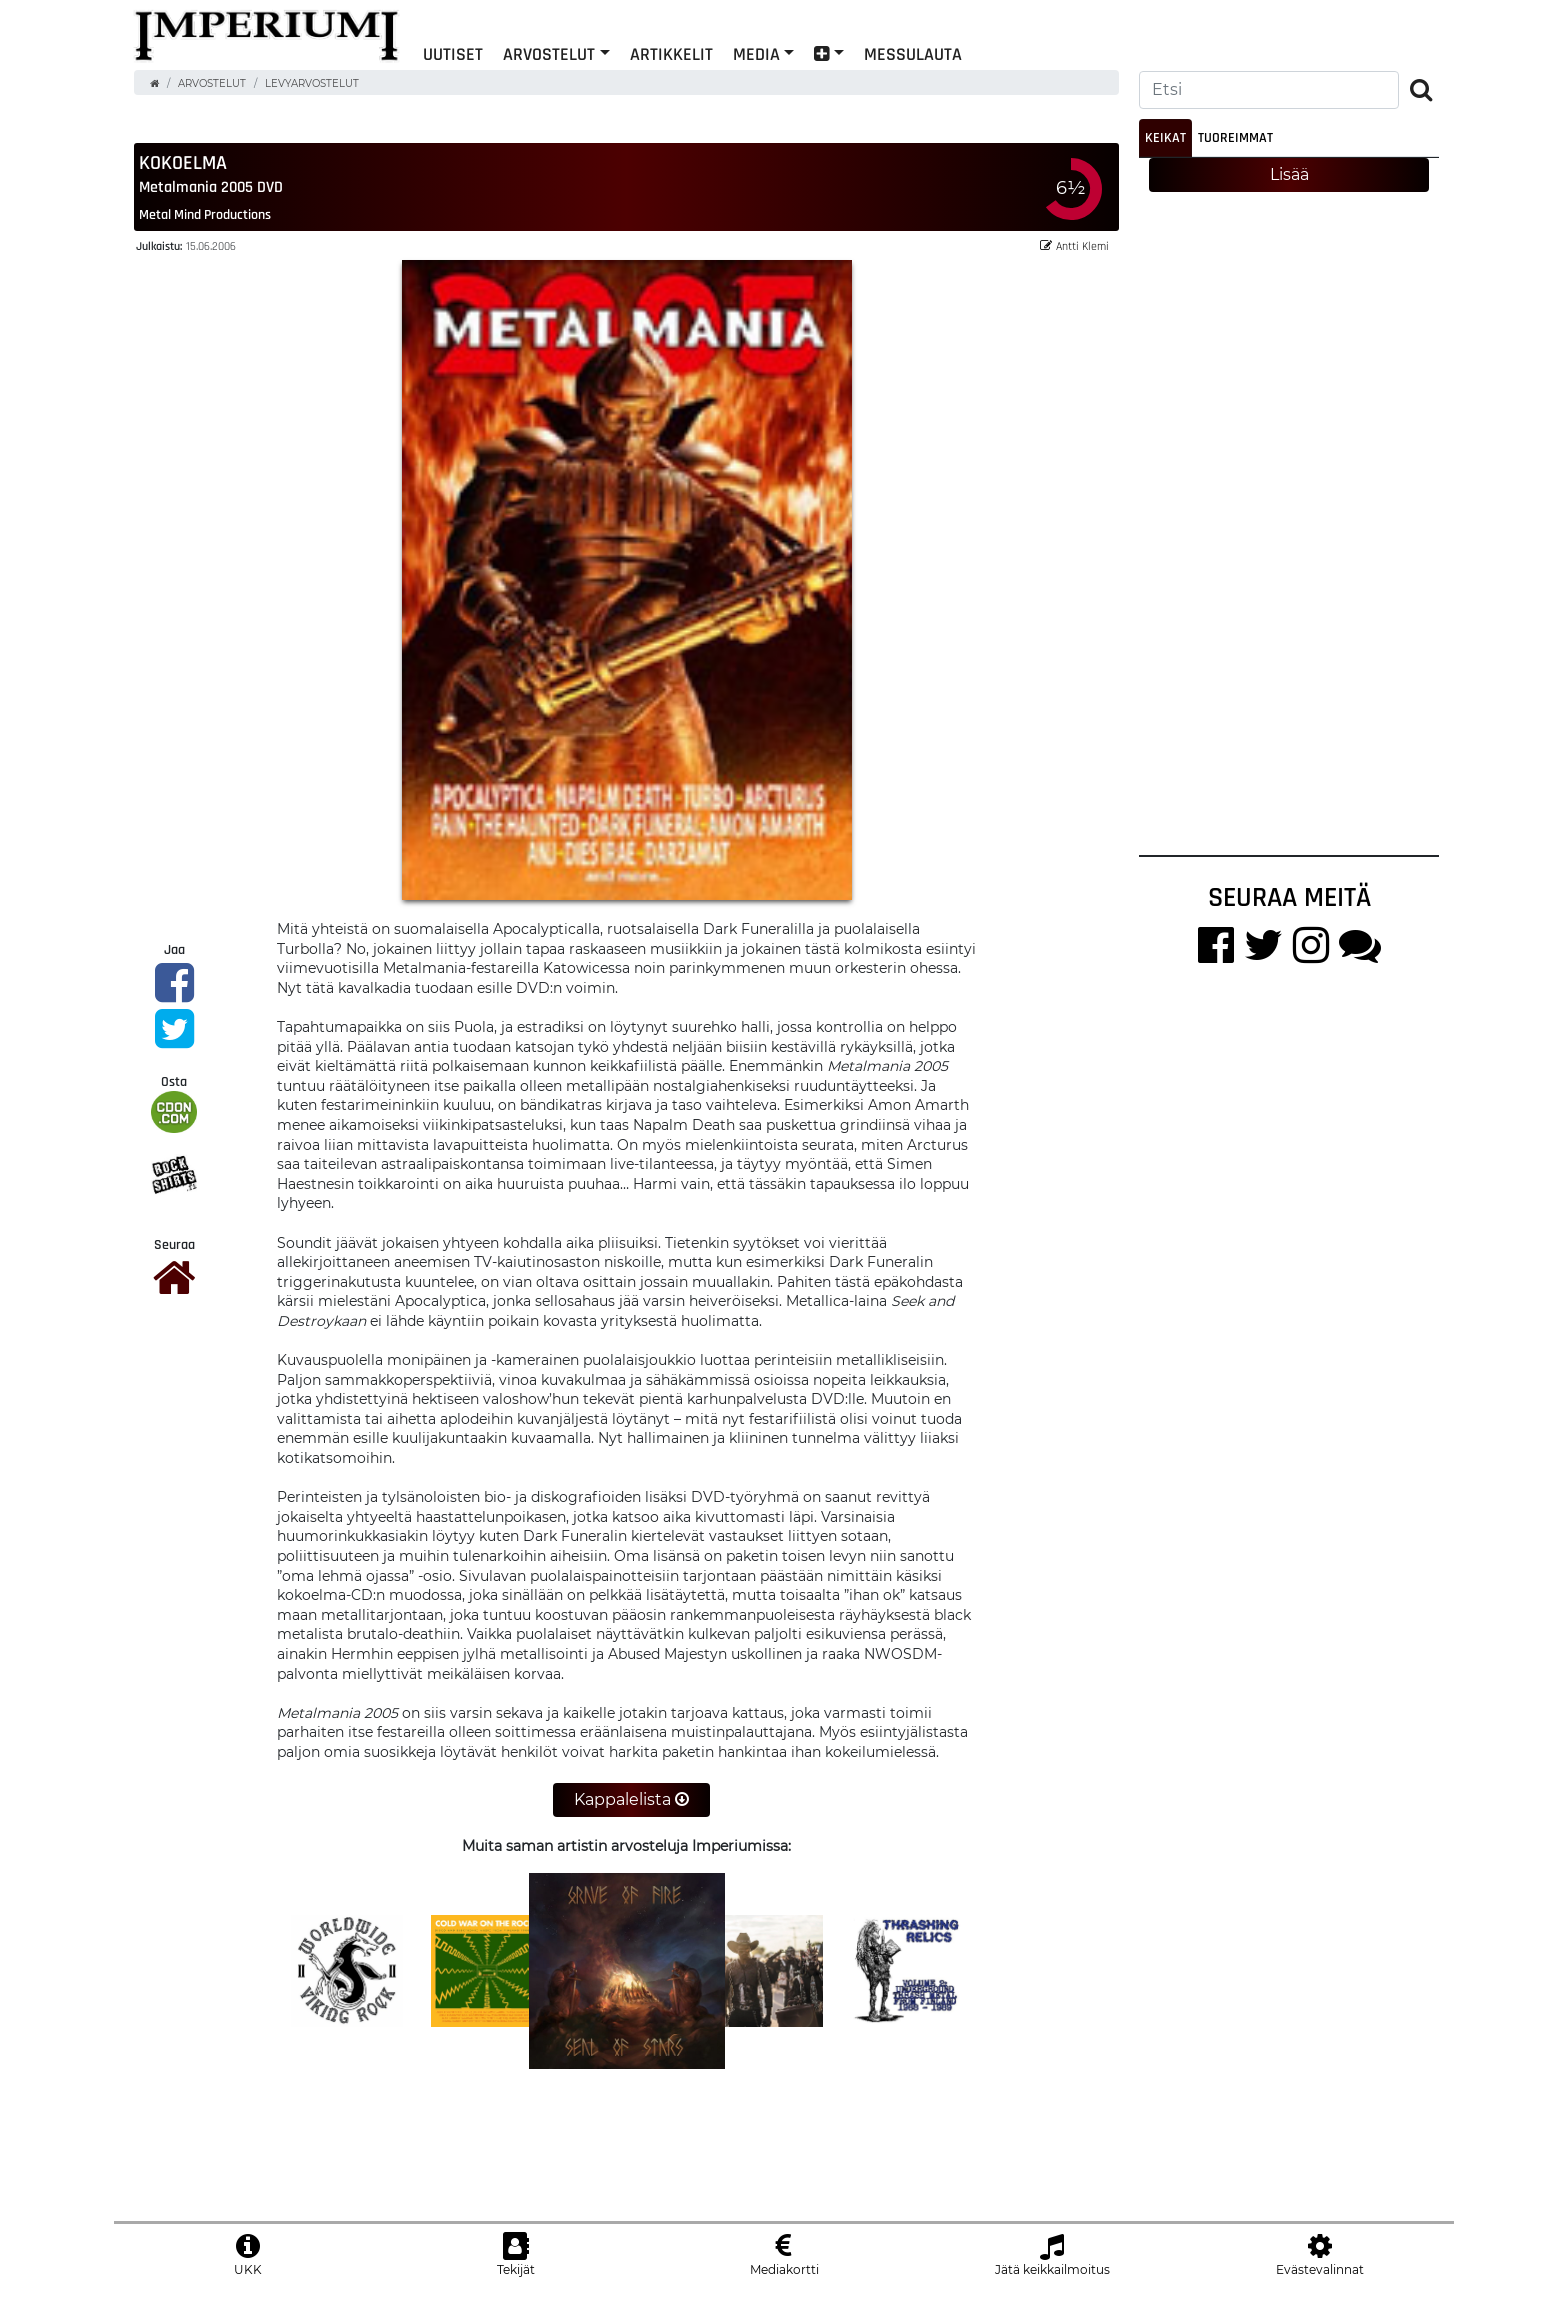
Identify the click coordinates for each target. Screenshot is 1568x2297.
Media (756, 53)
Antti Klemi (1074, 246)
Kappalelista (631, 1799)
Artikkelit (671, 53)
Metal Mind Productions (205, 215)
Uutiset (453, 53)
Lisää (1289, 174)
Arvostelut (549, 53)
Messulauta (913, 53)
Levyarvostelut (312, 83)
